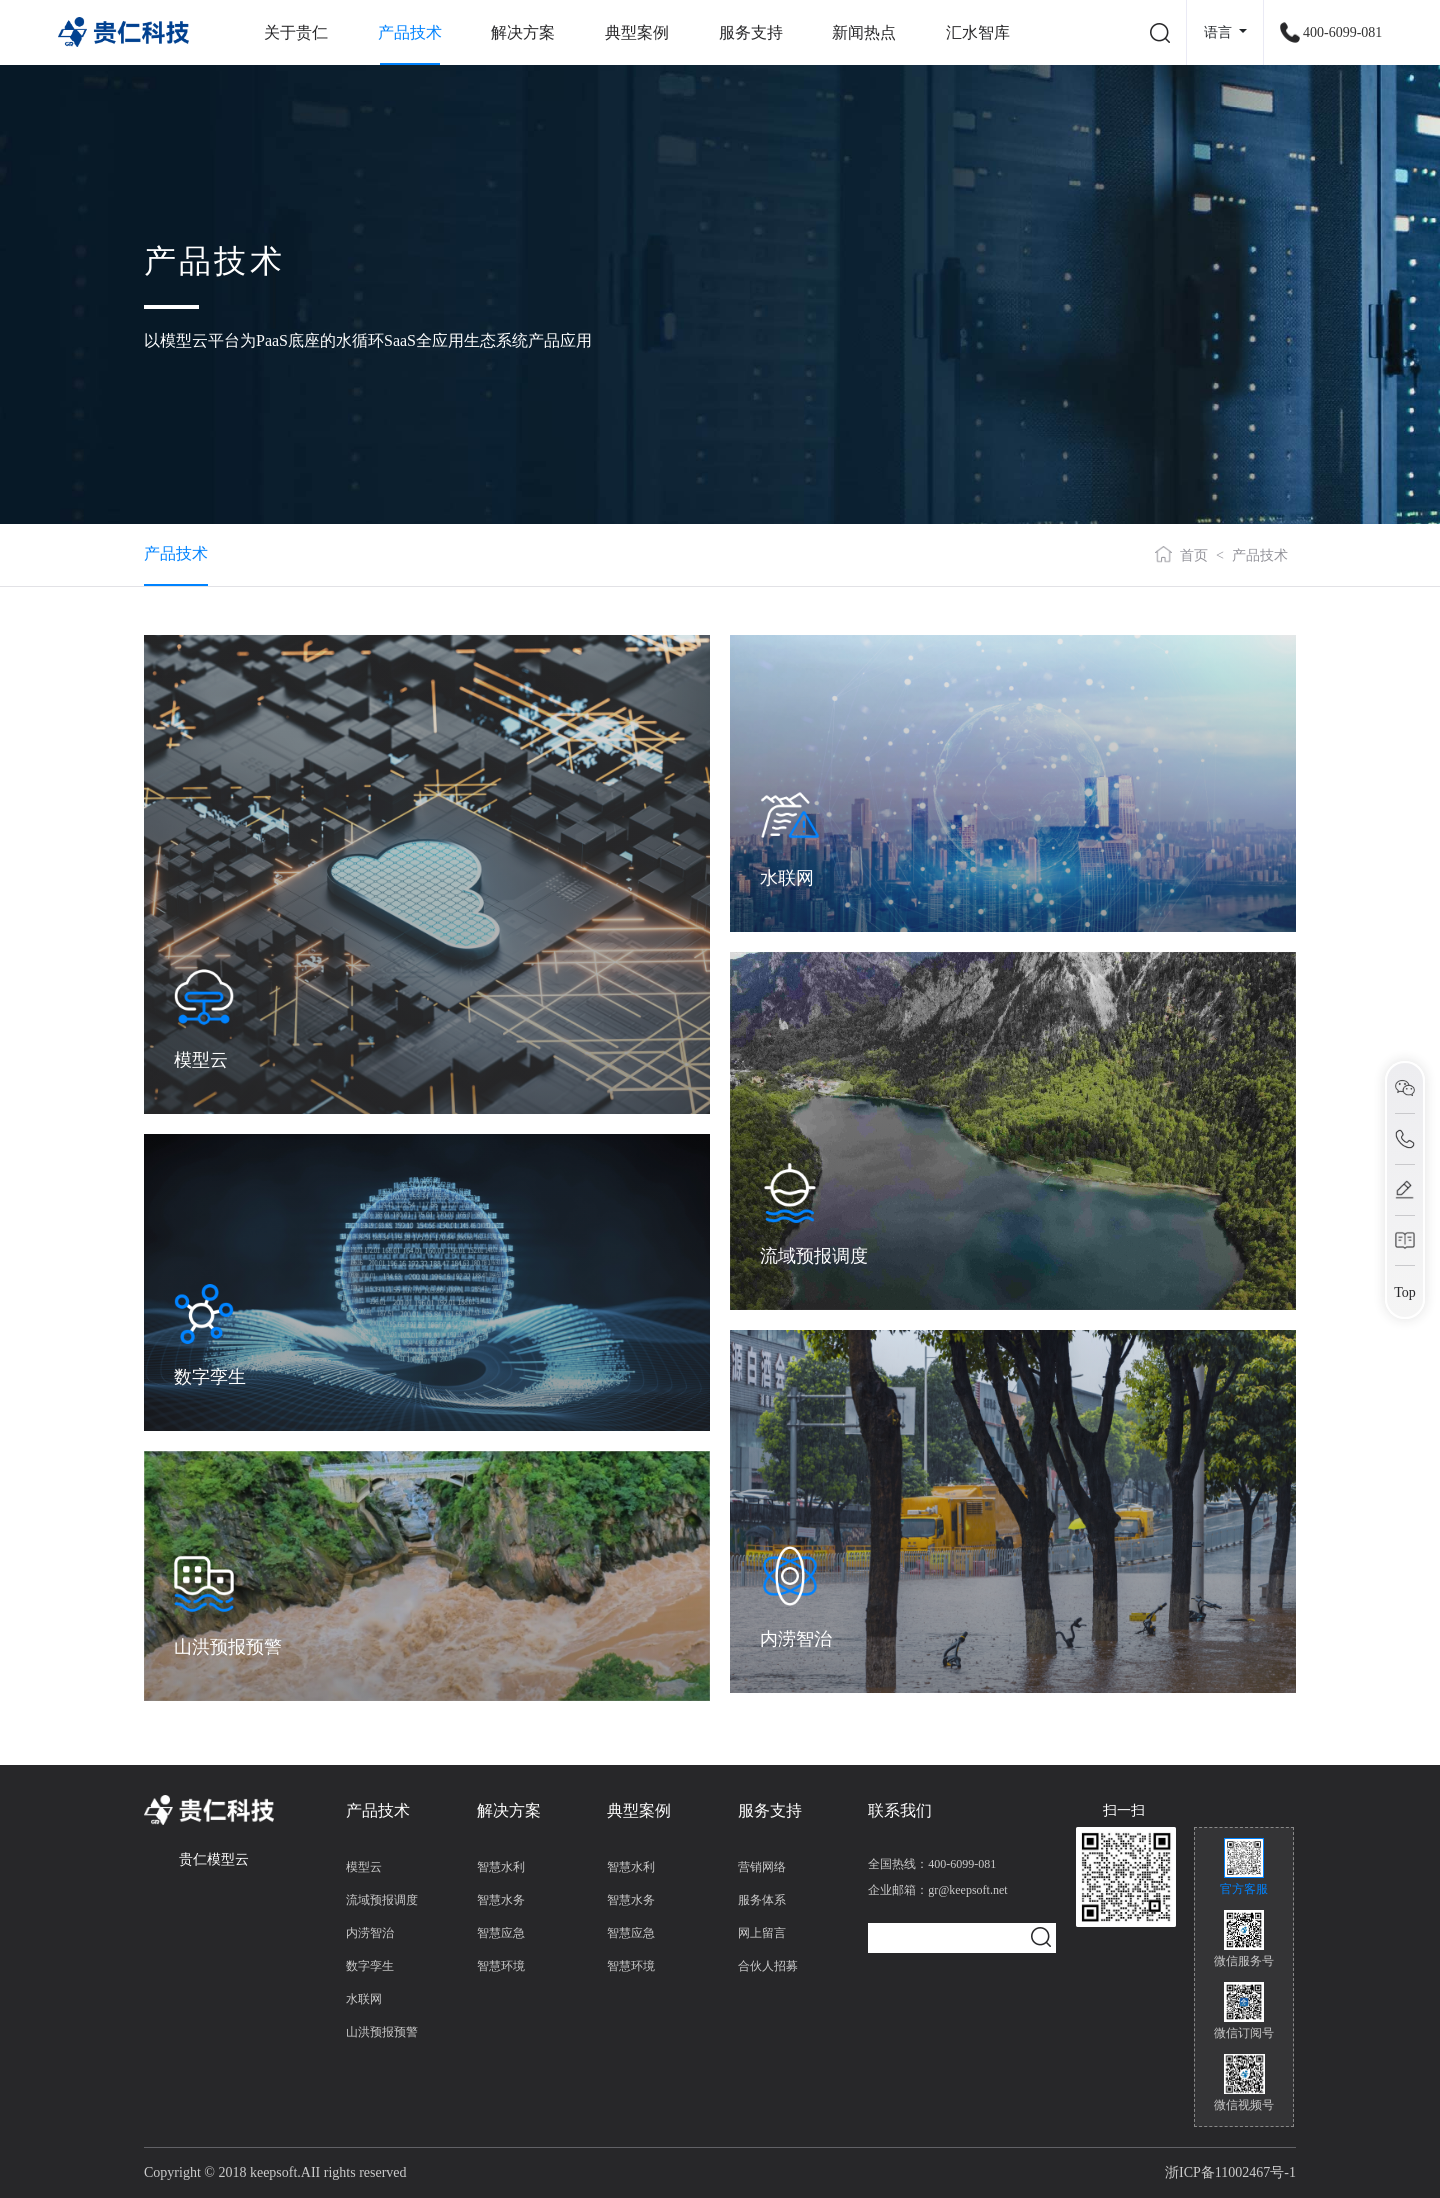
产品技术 (410, 32)
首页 (1194, 555)
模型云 (364, 1867)
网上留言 (762, 1933)
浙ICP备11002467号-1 (1230, 2172)
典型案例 (637, 32)
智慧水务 (501, 1900)
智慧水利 (501, 1867)
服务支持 (751, 32)
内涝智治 (370, 1933)
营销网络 (762, 1867)
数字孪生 (370, 1966)
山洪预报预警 (382, 2032)
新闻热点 (864, 32)
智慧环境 (501, 1966)
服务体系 (762, 1900)
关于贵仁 (296, 32)
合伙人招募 (768, 1966)
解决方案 (523, 32)
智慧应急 (501, 1933)
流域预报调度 (382, 1900)
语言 (1220, 32)
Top (1405, 1291)
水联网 (364, 1999)
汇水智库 (978, 32)
